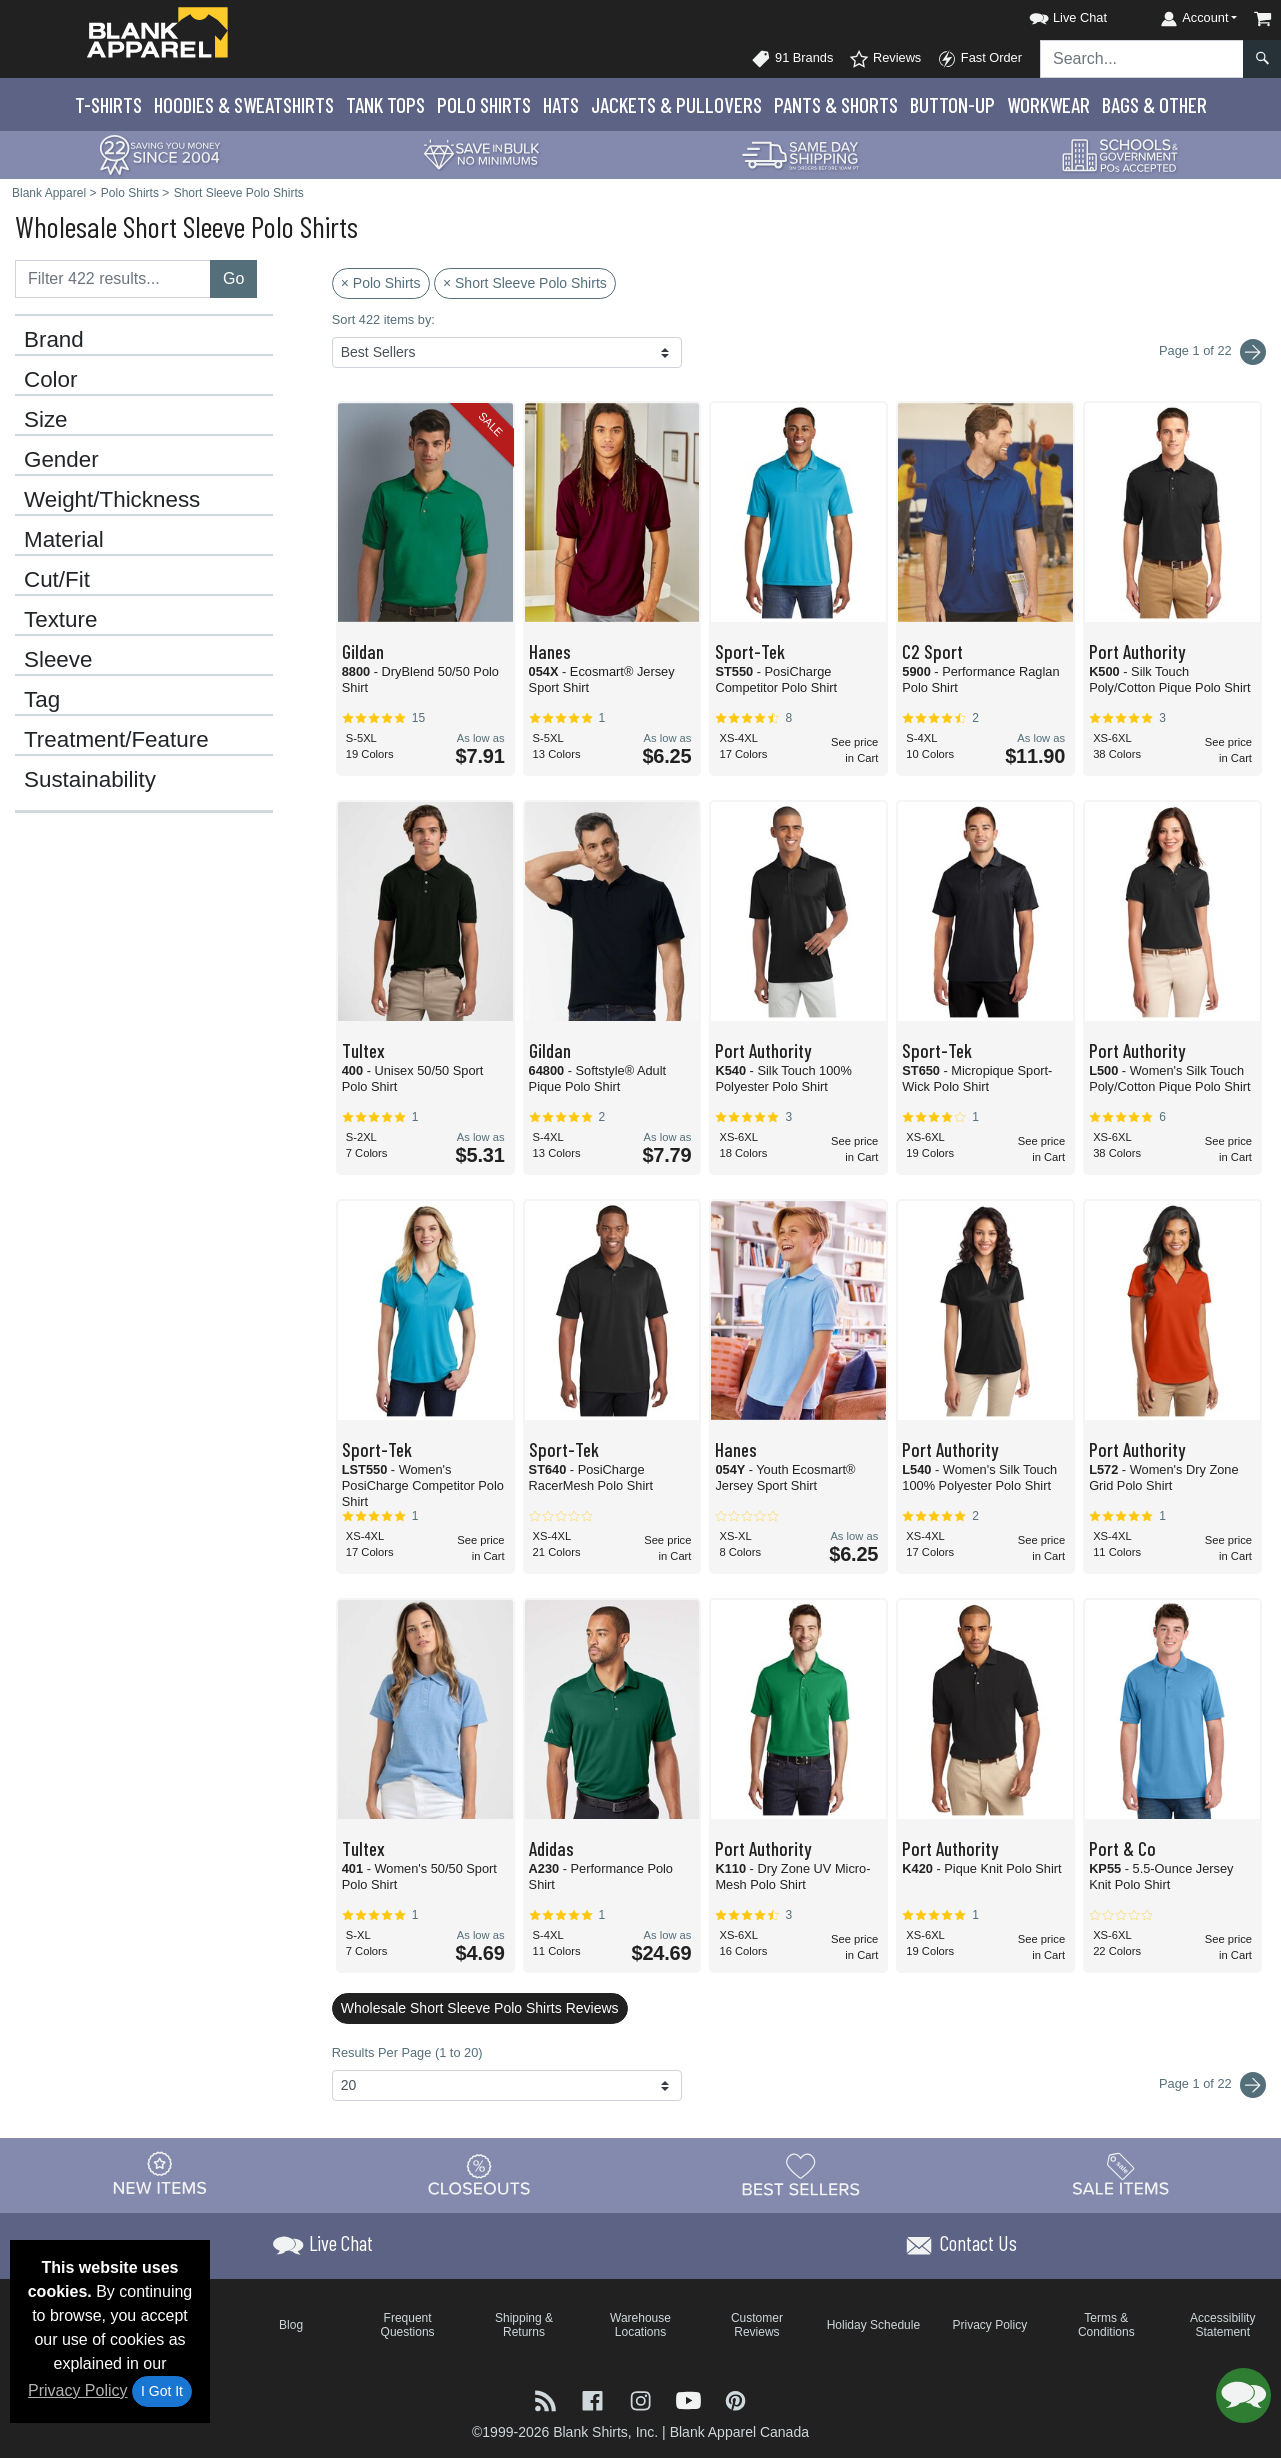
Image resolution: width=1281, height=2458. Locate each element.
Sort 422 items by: (383, 319)
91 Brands (792, 59)
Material (64, 540)
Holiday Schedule (873, 2325)
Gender (61, 460)
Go (233, 278)
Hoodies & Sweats (244, 104)
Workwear (1048, 104)
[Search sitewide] (1142, 59)
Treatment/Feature (116, 740)
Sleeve (58, 660)
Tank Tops (385, 104)
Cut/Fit (57, 580)
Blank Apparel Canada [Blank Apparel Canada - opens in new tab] (739, 2432)
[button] (1050, 14)
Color (51, 380)
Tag (42, 700)
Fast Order (979, 59)
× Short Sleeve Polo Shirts (525, 283)
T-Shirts (108, 104)
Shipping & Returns (524, 2325)
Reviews (885, 59)
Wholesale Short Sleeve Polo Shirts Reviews (480, 2008)
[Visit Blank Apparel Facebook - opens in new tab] (595, 2398)
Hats (561, 104)
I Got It (162, 2391)
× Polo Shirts (381, 283)
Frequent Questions (408, 2325)
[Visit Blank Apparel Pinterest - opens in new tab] (735, 2398)
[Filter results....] (113, 279)
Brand (54, 340)
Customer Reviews (757, 2325)
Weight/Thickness (112, 500)
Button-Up (952, 104)
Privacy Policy (78, 2390)
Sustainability (90, 780)
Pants (836, 104)
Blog (291, 2325)
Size (46, 420)
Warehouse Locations (640, 2325)
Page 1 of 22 (1212, 2085)
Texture (60, 620)
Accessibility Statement (1222, 2325)
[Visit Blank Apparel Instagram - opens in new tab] (643, 2398)
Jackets (676, 104)
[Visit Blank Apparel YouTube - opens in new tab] (691, 2398)
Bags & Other (1154, 104)
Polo (484, 104)
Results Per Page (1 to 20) (407, 2052)
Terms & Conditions (1106, 2325)
